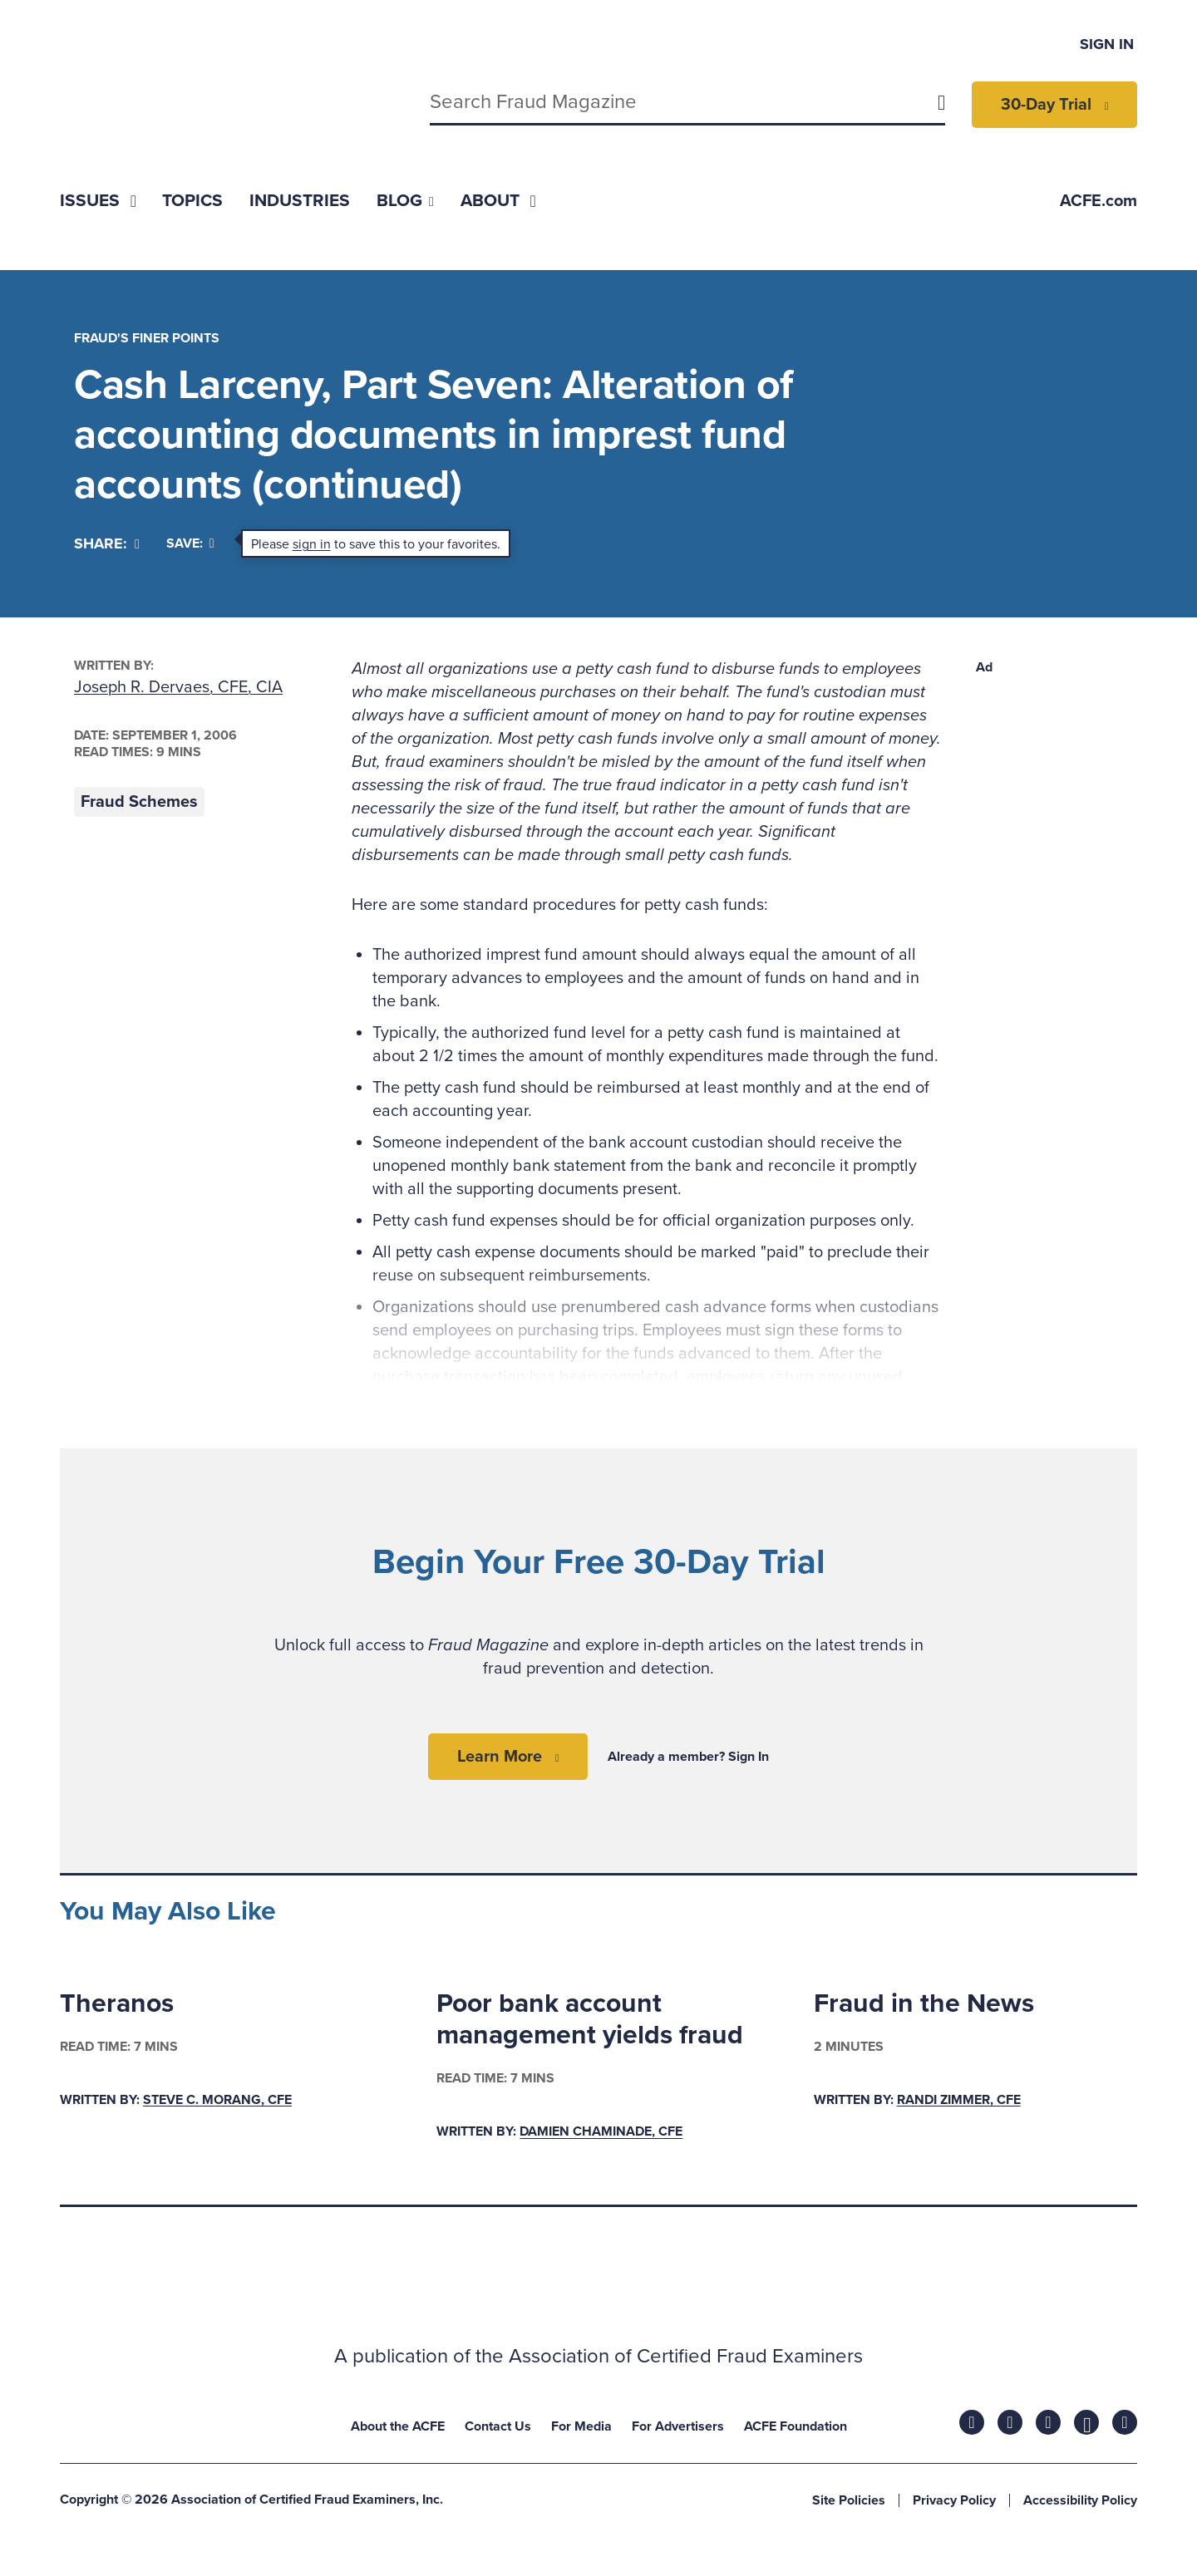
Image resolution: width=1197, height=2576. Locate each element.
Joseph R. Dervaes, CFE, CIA (178, 687)
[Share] (107, 544)
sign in (312, 544)
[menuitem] (98, 200)
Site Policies (848, 2500)
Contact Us (498, 2426)
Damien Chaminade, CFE (601, 2132)
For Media (581, 2426)
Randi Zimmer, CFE (959, 2100)
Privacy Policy (954, 2500)
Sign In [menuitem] (1107, 44)
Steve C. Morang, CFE (217, 2100)
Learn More (499, 1757)
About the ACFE (398, 2426)
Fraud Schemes (139, 802)
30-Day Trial (1046, 105)
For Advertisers (678, 2426)
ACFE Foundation (795, 2426)
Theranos (117, 2003)
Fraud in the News (924, 2003)
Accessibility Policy (1080, 2500)
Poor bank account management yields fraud (589, 2019)
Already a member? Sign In (688, 1756)
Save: (190, 543)
